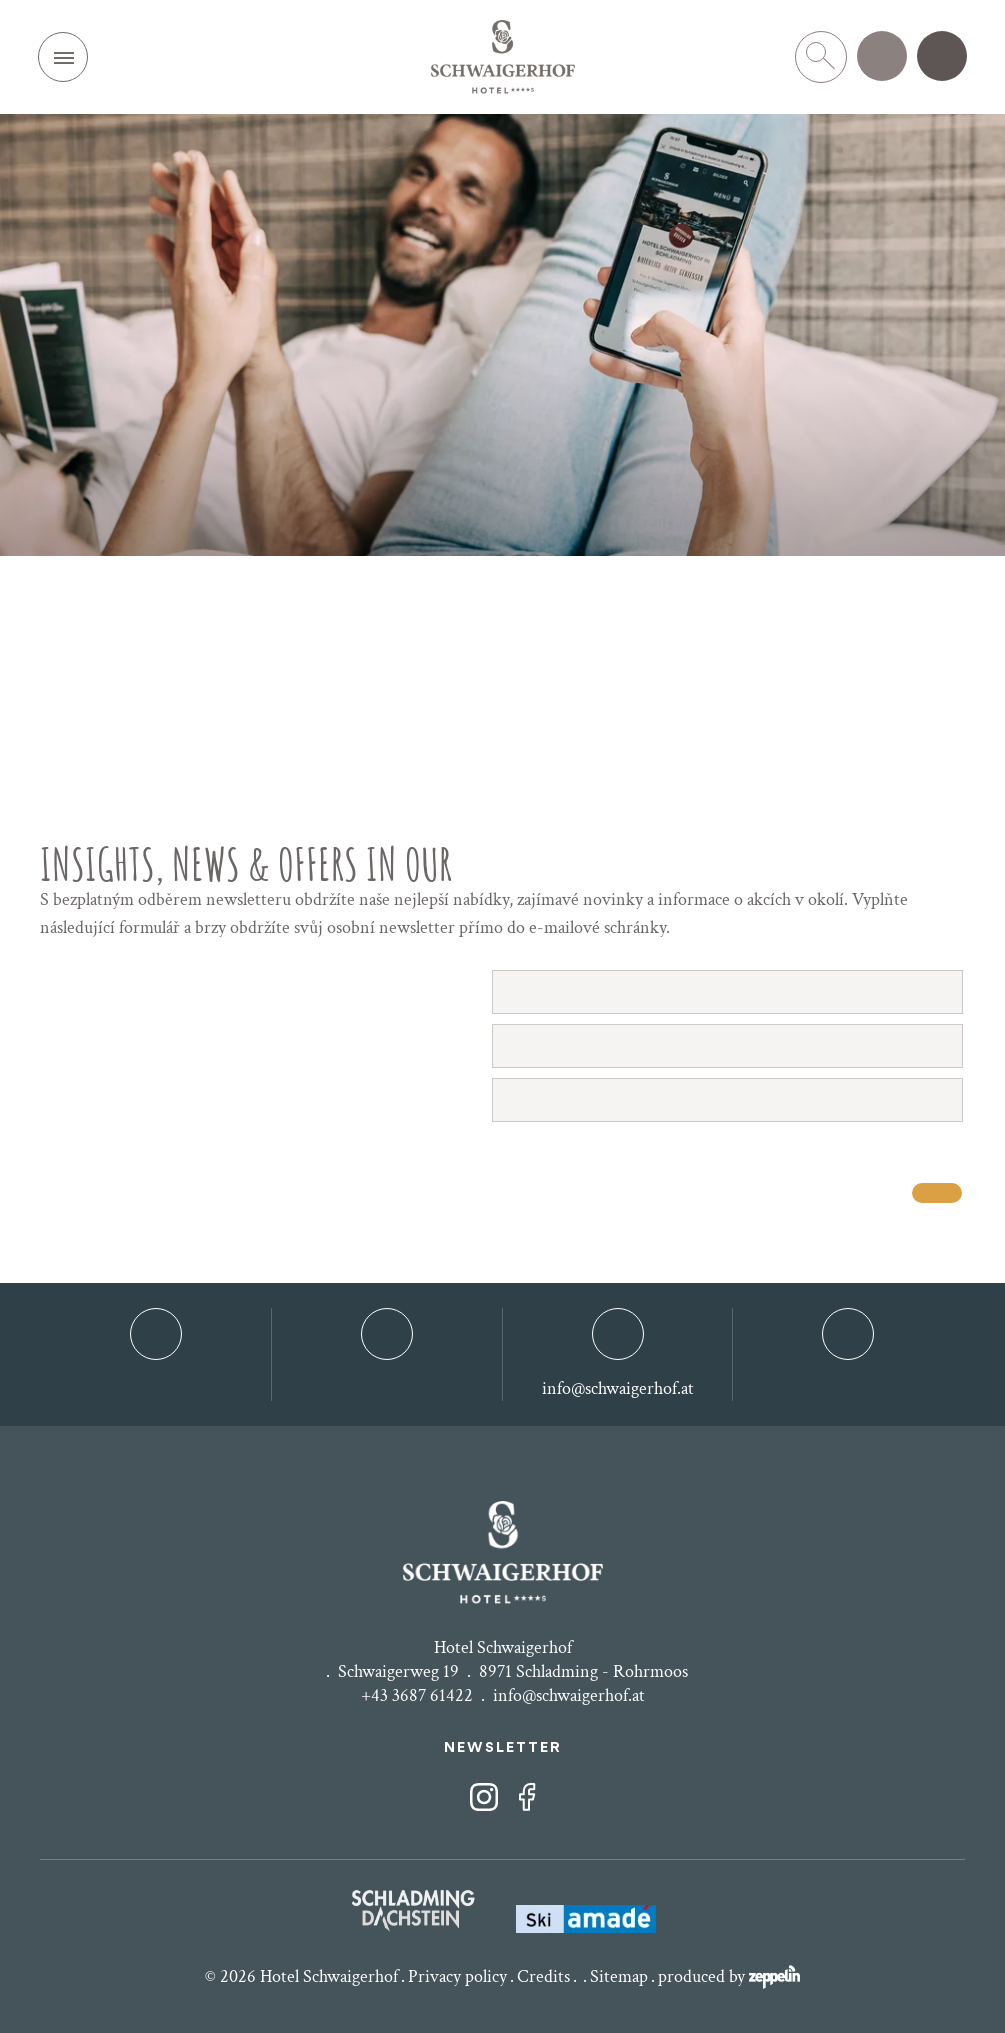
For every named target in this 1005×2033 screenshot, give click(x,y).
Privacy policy (457, 1976)
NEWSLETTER (503, 1748)
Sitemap (619, 1976)
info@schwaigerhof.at (569, 1695)
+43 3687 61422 (417, 1695)
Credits (543, 1976)
